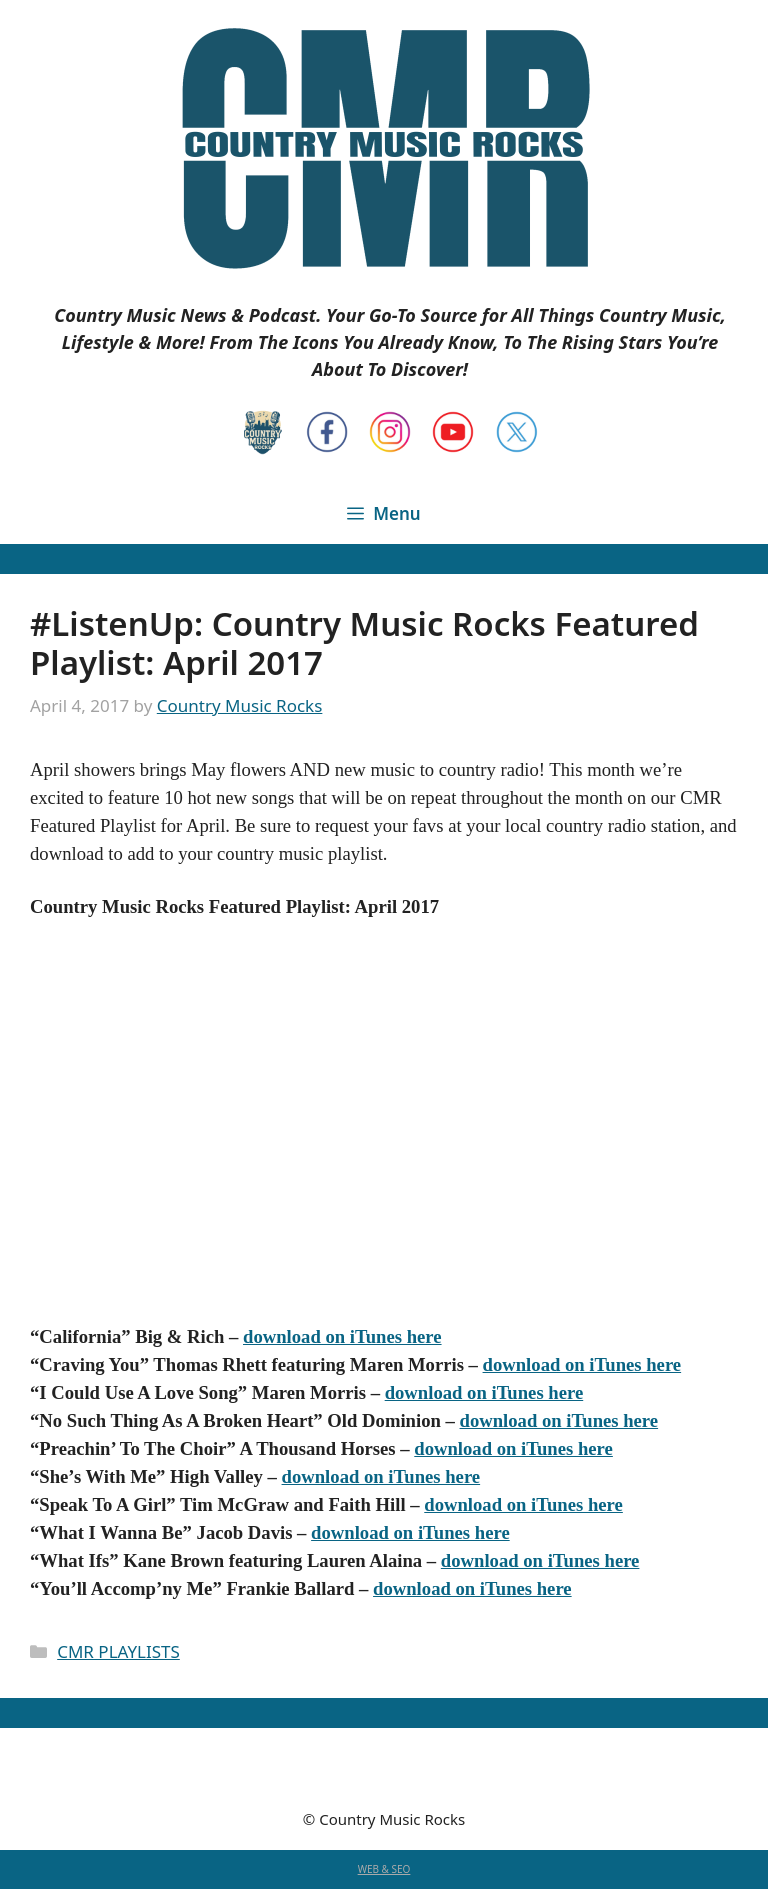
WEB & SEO (384, 1869)
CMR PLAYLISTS (118, 1651)
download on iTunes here (342, 1336)
